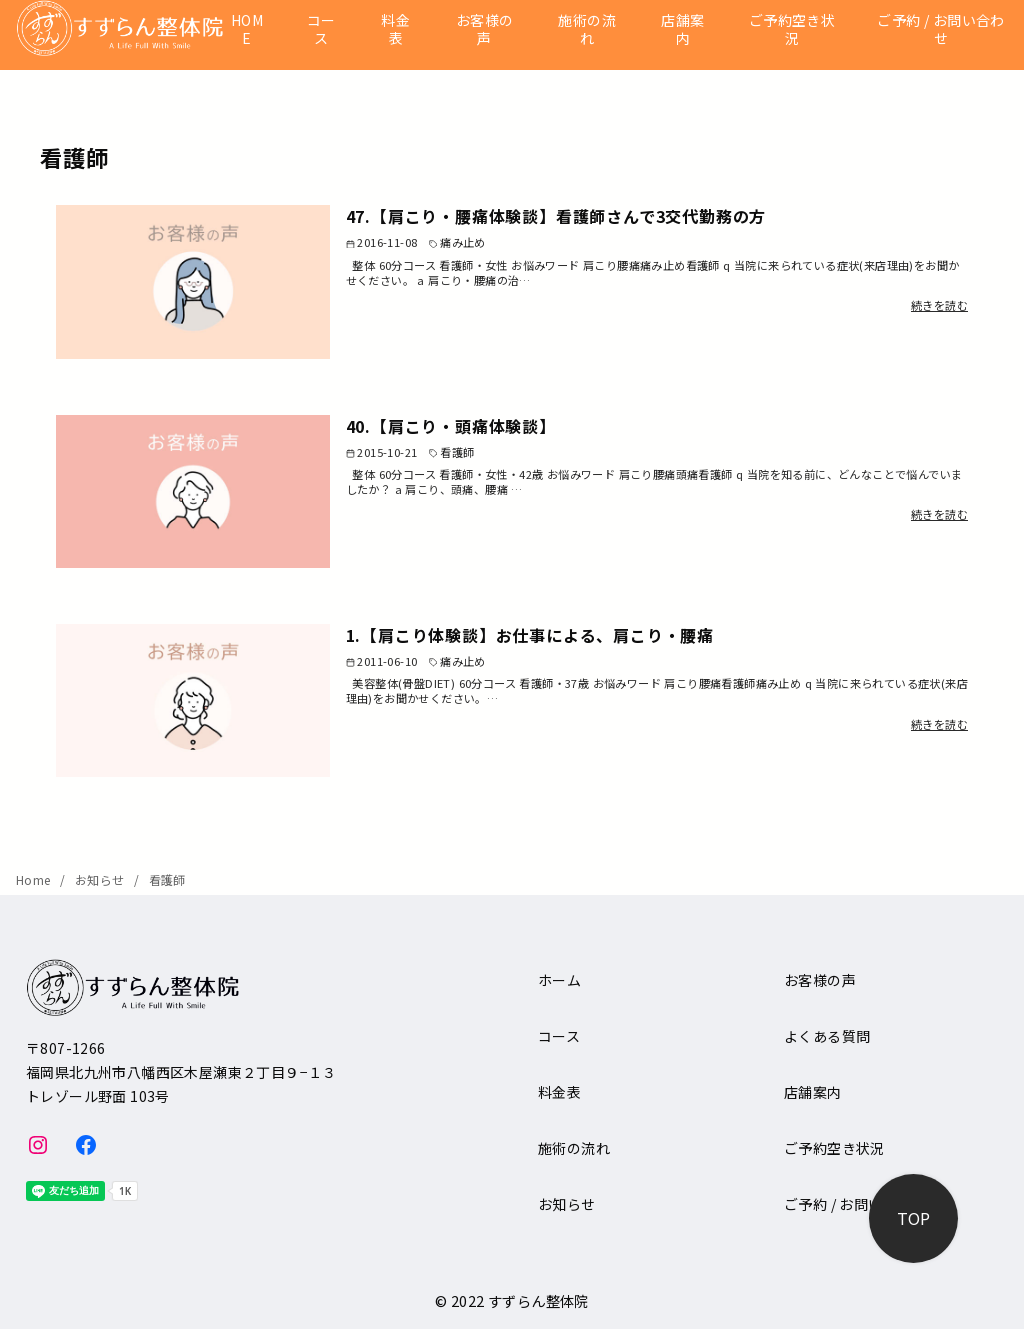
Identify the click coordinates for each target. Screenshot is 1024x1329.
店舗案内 (682, 29)
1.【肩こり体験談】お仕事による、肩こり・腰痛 (530, 635)
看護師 (167, 879)
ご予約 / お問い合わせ (940, 29)
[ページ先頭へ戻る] (913, 1218)
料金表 (395, 29)
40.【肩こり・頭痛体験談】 (451, 426)
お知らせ (101, 879)
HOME (247, 29)
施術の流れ (587, 29)
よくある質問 (827, 1036)
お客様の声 (485, 29)
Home (35, 879)
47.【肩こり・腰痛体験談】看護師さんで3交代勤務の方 (556, 216)
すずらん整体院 (538, 1300)
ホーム (559, 980)
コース (321, 29)
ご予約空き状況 (792, 29)
